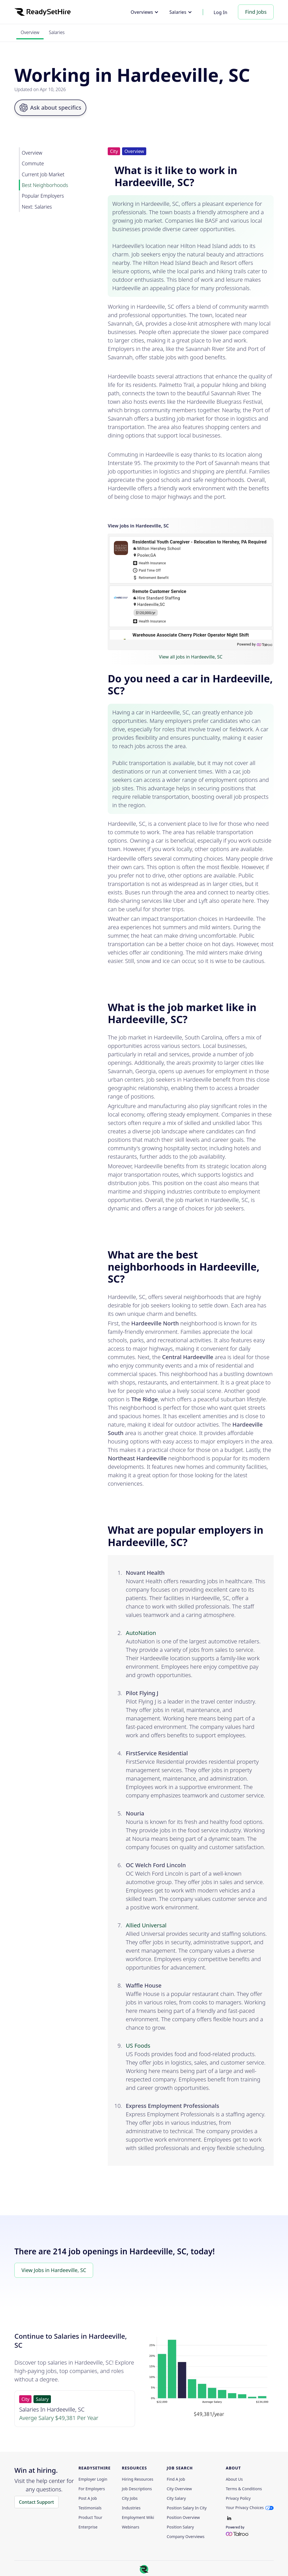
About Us (234, 2479)
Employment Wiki (138, 2517)
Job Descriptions (137, 2489)
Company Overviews (185, 2536)
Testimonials (90, 2508)
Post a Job (87, 2498)
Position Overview (183, 2517)
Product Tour (90, 2517)
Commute (33, 163)
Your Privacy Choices (245, 2507)
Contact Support (36, 2502)
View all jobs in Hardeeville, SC (190, 657)
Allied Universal (146, 1925)
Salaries (57, 32)
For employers (91, 2489)
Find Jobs (255, 11)
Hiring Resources (137, 2479)
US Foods (138, 2045)
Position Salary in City (187, 2508)
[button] (145, 12)
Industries (131, 2508)
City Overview (179, 2489)
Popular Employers (43, 195)
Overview (30, 32)
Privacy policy (238, 2498)
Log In (221, 12)
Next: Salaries (37, 206)
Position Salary (180, 2527)
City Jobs (130, 2498)
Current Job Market (43, 174)
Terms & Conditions (244, 2489)
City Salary (176, 2498)
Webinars (130, 2527)
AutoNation (141, 1633)
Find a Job (176, 2479)
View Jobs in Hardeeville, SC (53, 2270)
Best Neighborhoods (45, 185)
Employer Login (92, 2479)
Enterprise (88, 2527)
